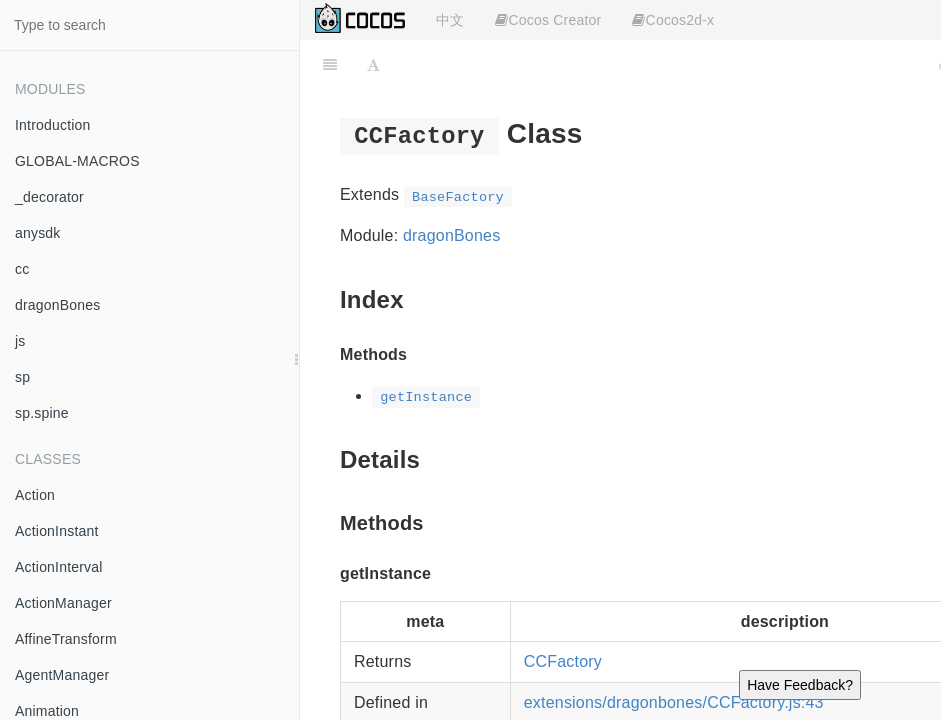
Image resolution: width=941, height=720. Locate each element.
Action (35, 495)
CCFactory (563, 661)
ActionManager (63, 603)
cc (22, 269)
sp (22, 377)
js (20, 341)
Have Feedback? (800, 685)
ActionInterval (59, 567)
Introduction (53, 125)
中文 (450, 20)
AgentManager (62, 675)
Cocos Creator (548, 20)
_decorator (49, 197)
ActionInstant (57, 531)
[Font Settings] (373, 65)
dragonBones (58, 305)
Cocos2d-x (673, 20)
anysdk (38, 233)
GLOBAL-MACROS (77, 161)
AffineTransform (66, 639)
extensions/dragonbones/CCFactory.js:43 (674, 702)
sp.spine (42, 413)
